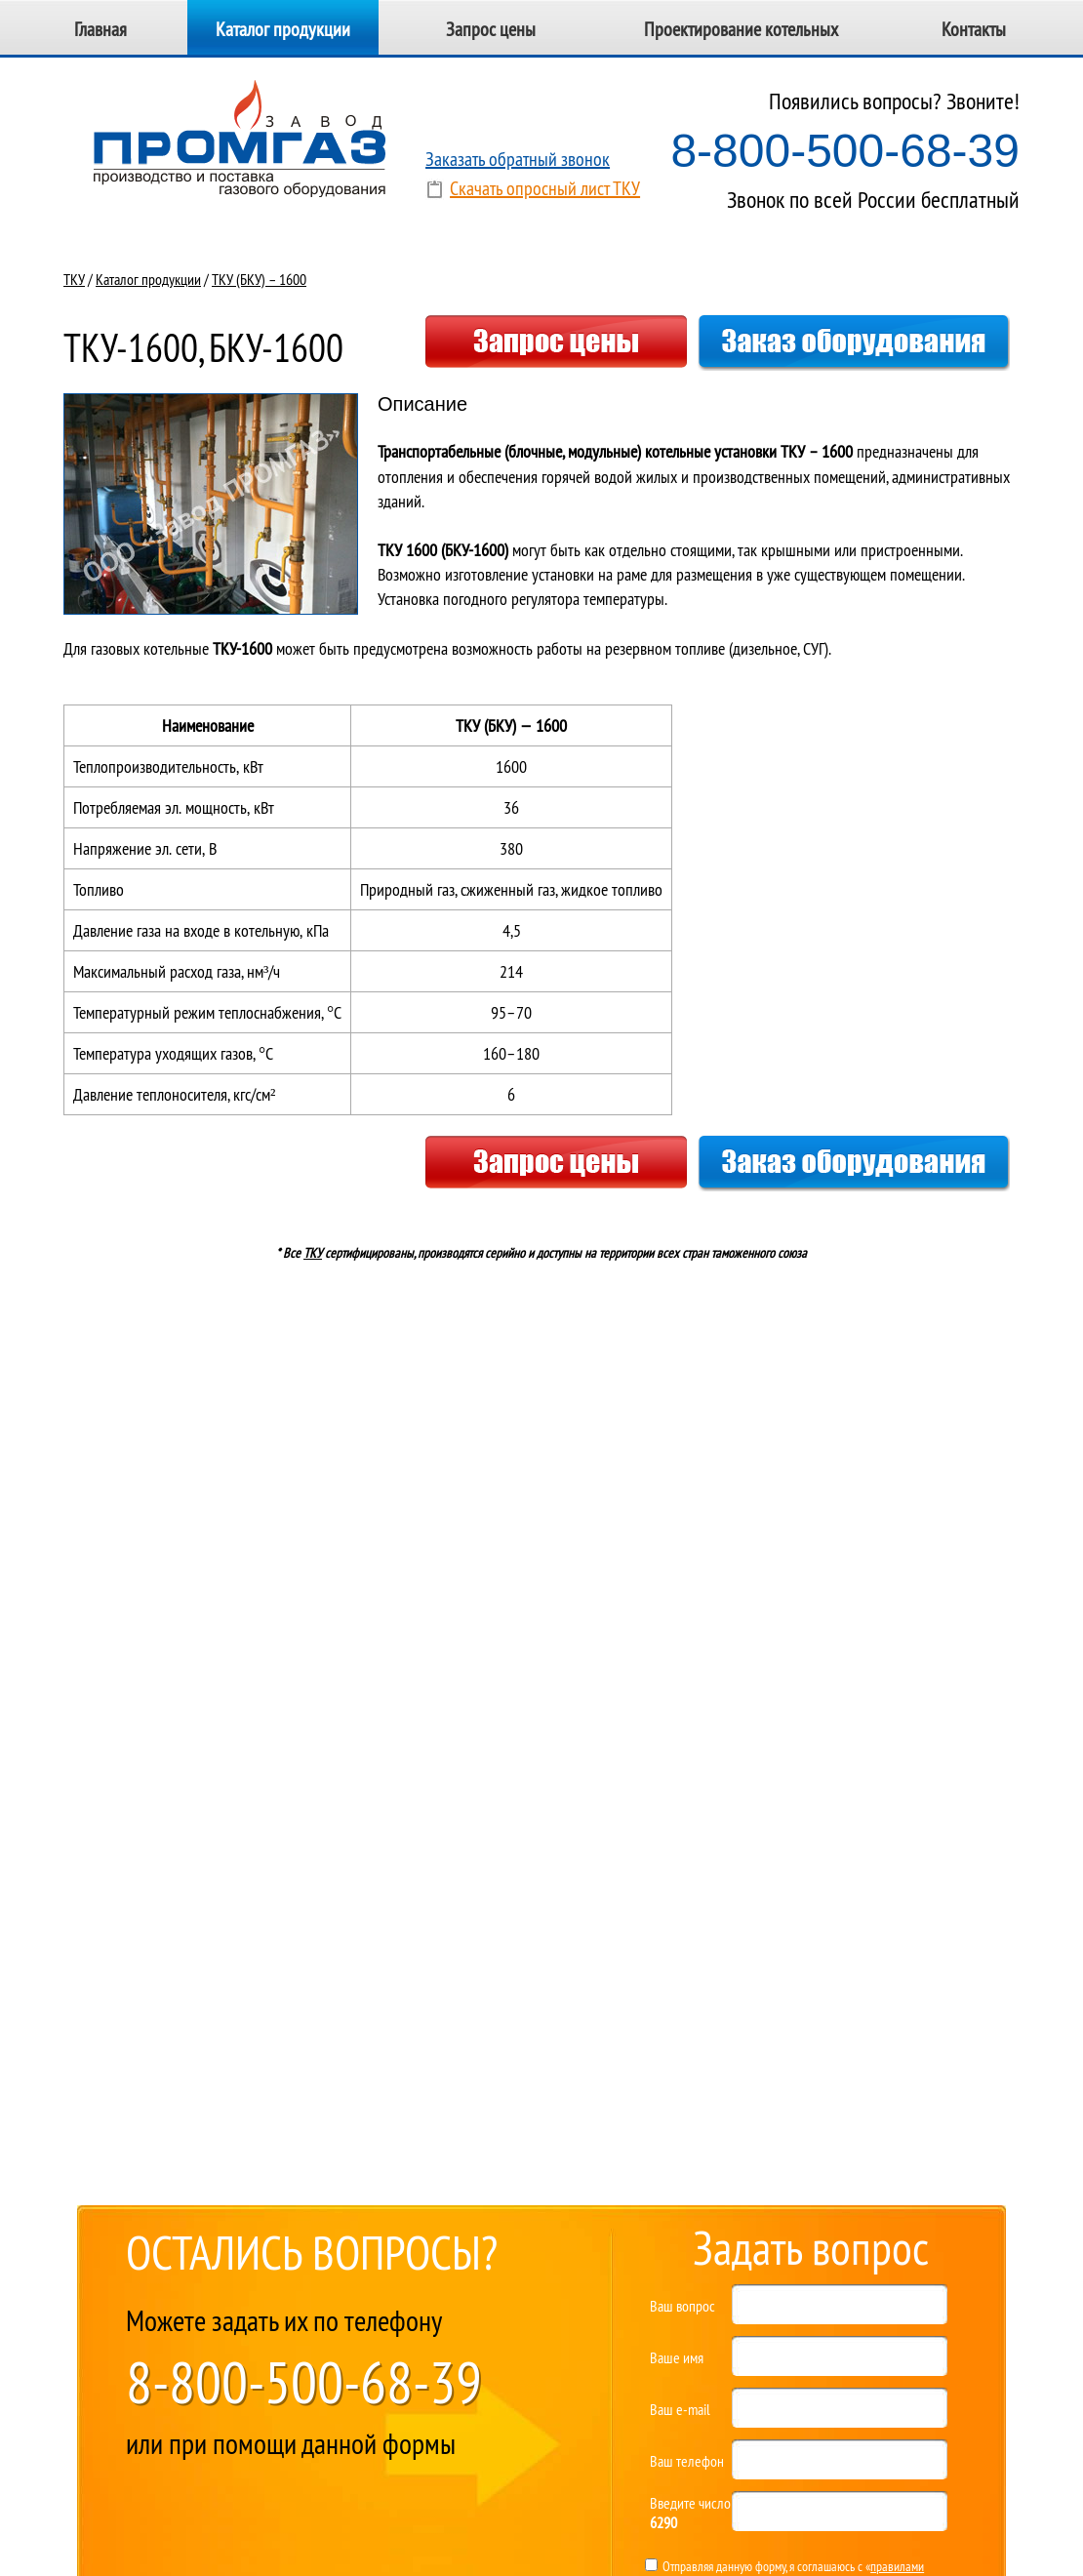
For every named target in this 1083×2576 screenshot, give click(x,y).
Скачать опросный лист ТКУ (545, 188)
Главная (100, 29)
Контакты (974, 29)
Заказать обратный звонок (517, 158)
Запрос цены (491, 29)
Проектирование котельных (741, 29)
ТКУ (74, 279)
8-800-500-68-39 (845, 151)
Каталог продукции (283, 29)
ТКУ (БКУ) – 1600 (259, 279)
